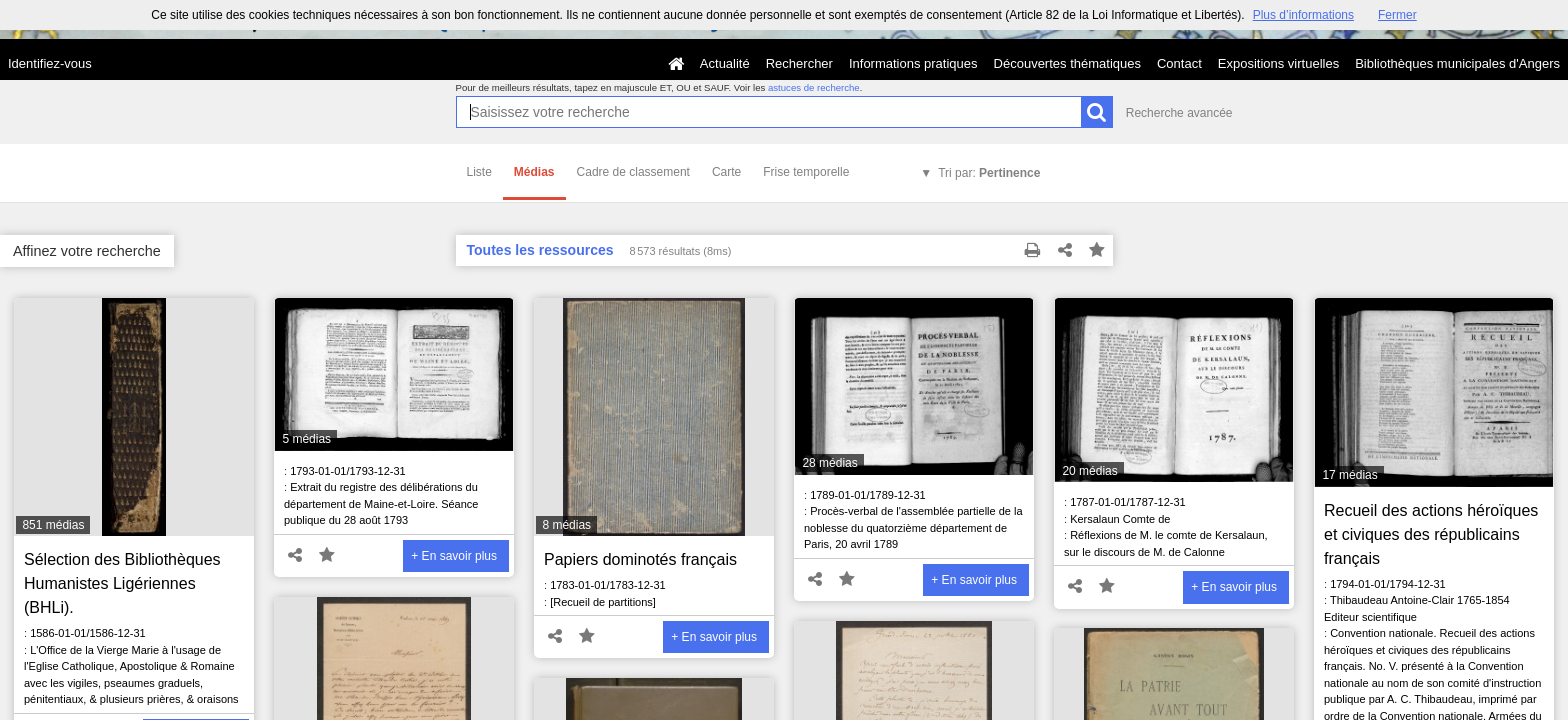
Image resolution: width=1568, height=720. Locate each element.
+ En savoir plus (454, 556)
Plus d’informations (1303, 15)
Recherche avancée (1179, 113)
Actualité (725, 63)
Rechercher (799, 63)
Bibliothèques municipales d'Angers (1457, 63)
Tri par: (989, 173)
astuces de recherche (814, 87)
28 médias (829, 463)
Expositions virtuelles (1278, 63)
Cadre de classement (633, 172)
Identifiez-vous (50, 63)
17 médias (1349, 475)
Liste (479, 172)
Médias (534, 172)
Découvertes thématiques (1067, 63)
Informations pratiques (913, 63)
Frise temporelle (806, 172)
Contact (1179, 63)
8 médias (566, 525)
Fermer (1397, 15)
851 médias (53, 525)
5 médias (306, 439)
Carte (726, 172)
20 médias (1089, 471)
